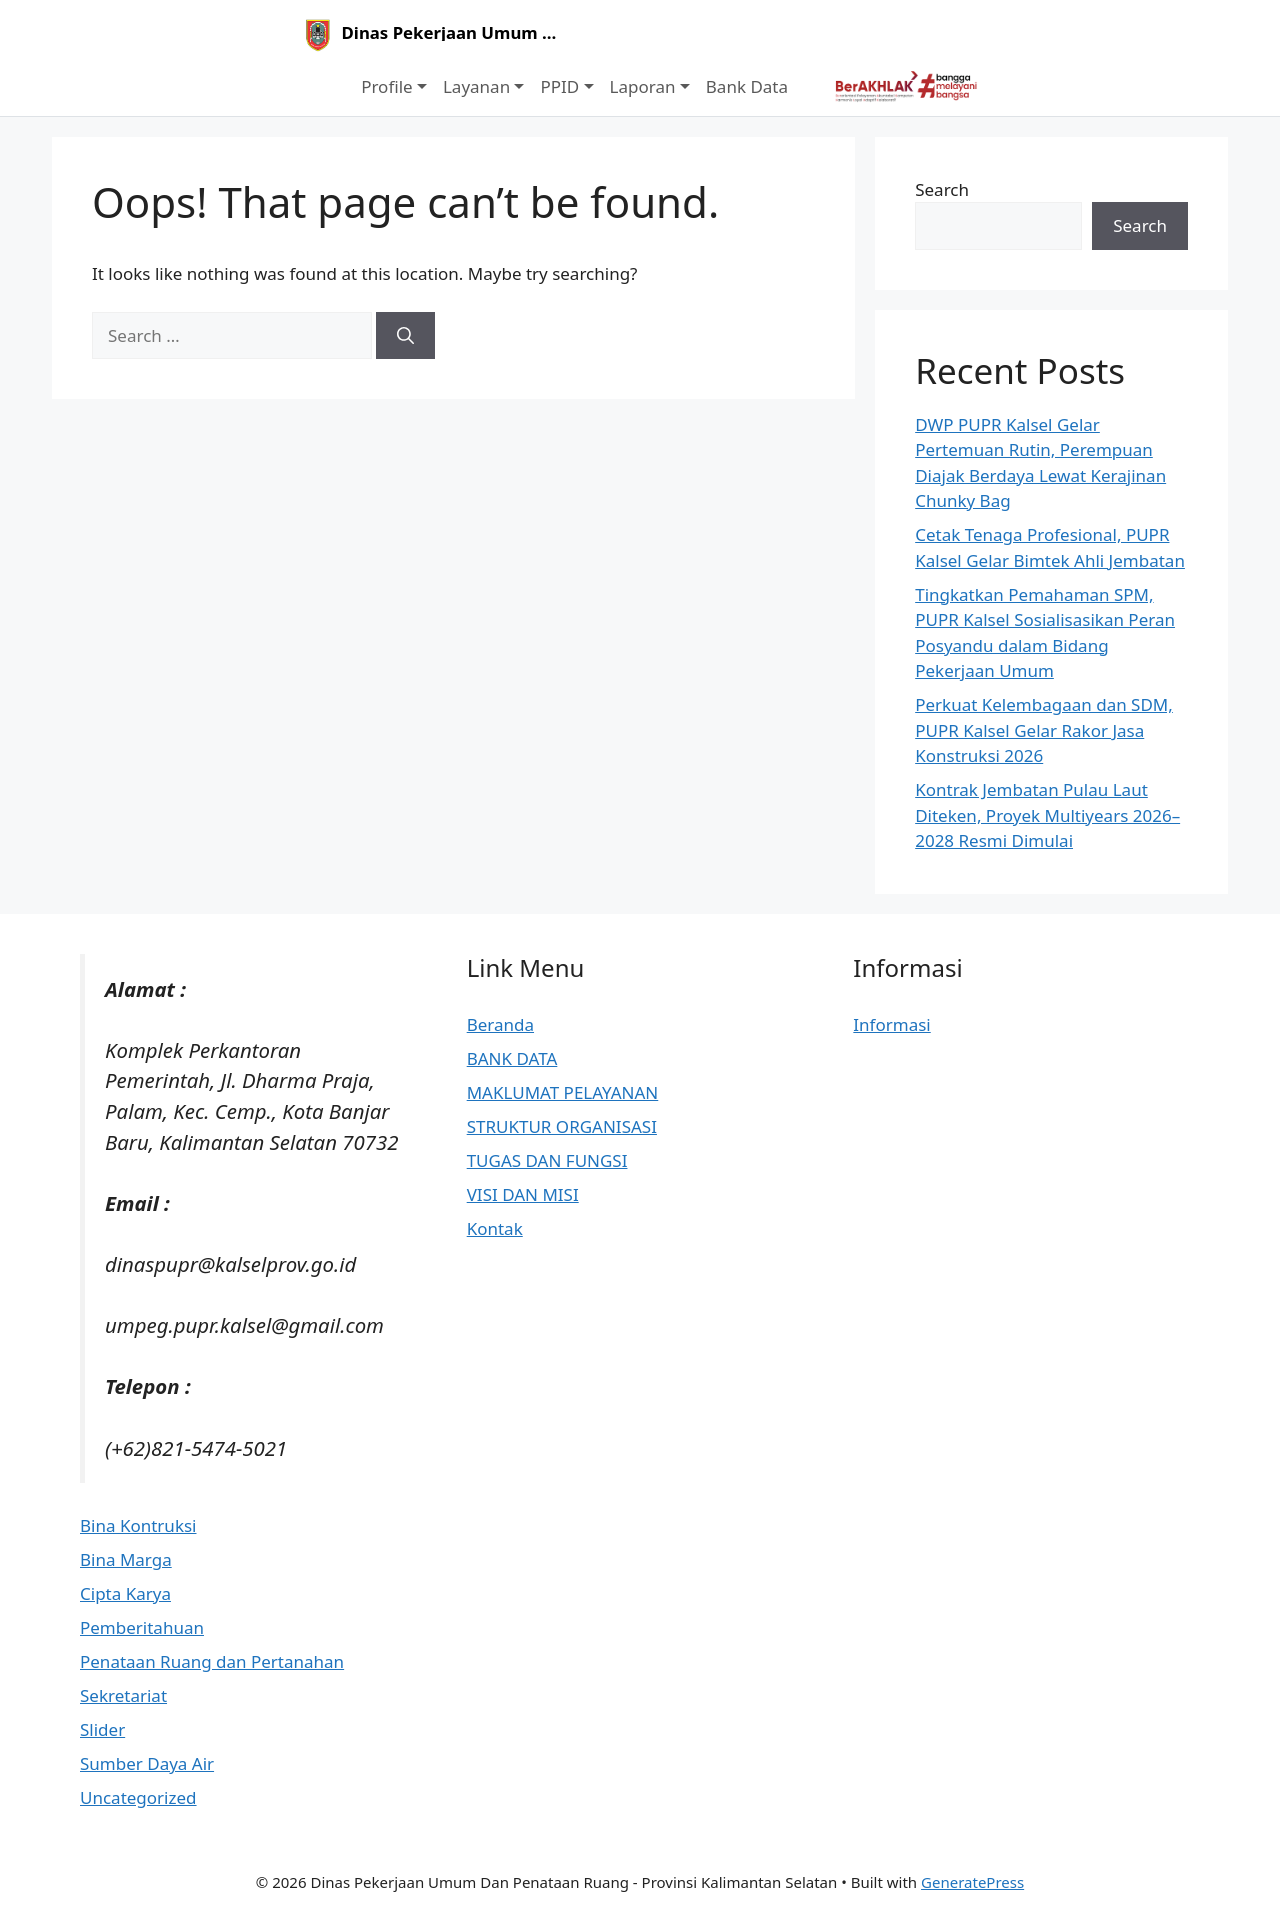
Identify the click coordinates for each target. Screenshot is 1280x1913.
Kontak (495, 1228)
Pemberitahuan (142, 1627)
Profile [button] (386, 86)
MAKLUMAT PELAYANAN (563, 1092)
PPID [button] (559, 86)
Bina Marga (126, 1559)
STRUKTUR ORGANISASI (562, 1126)
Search (942, 189)
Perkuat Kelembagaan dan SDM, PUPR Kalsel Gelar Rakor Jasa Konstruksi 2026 (1044, 730)
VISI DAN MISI (523, 1194)
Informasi (891, 1024)
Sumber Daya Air (147, 1763)
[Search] (405, 336)
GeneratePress (972, 1882)
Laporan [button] (643, 86)
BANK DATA (512, 1058)
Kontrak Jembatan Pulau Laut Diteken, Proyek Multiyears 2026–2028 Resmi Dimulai (1047, 815)
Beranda (500, 1024)
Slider (102, 1729)
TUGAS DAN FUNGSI (547, 1160)
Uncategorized (138, 1797)
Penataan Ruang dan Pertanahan (212, 1661)
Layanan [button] (476, 86)
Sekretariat (123, 1695)
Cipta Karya (125, 1593)
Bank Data (747, 86)
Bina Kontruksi (138, 1525)
